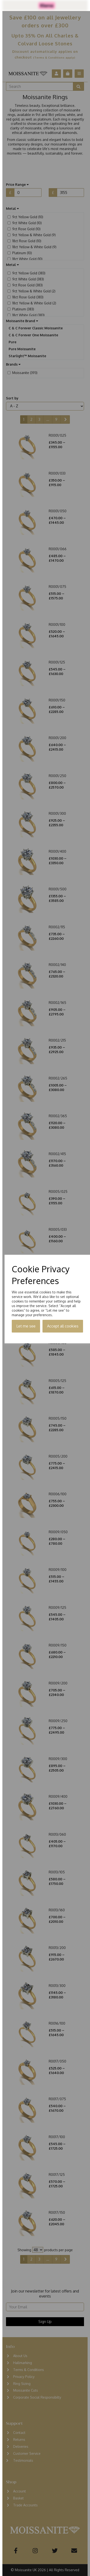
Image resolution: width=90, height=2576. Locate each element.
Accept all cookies (62, 1326)
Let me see (26, 1326)
